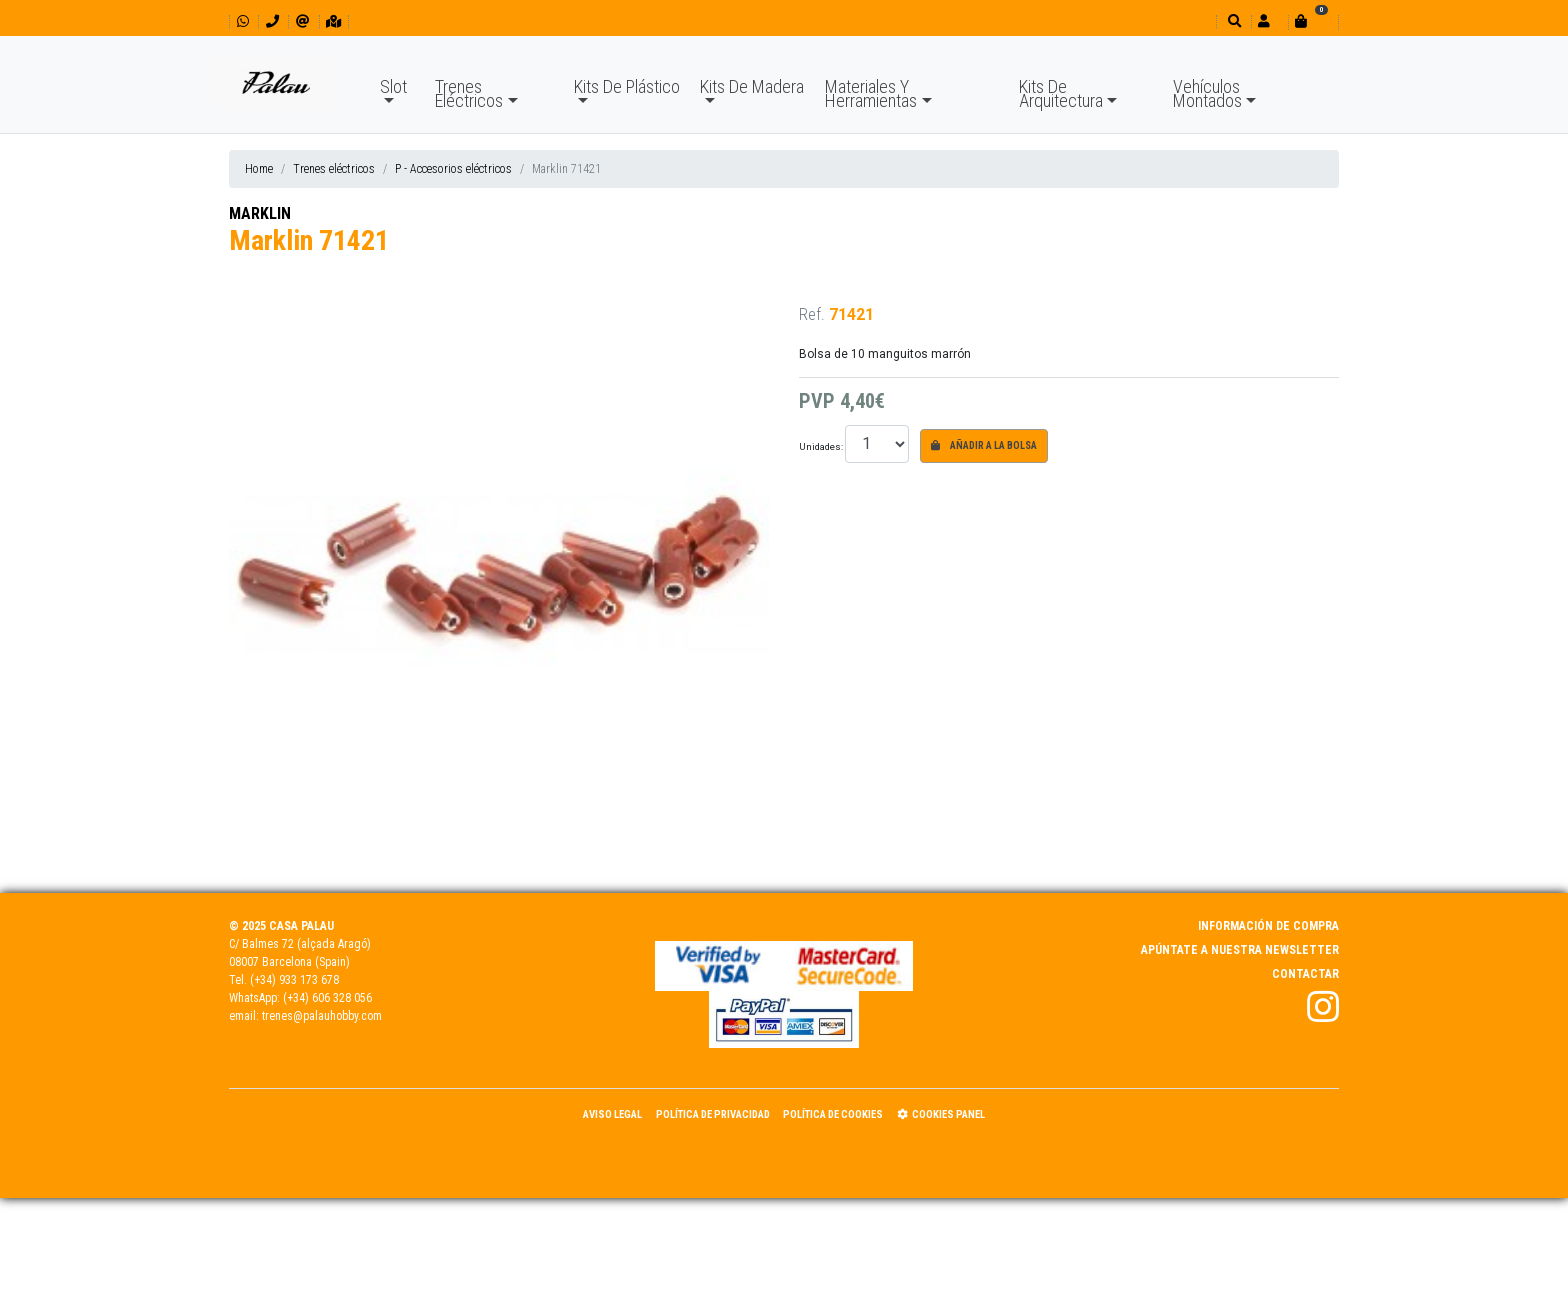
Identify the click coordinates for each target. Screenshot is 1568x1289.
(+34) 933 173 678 (294, 980)
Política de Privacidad (713, 1114)
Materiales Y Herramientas (871, 93)
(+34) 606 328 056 (327, 998)
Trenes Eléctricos (469, 93)
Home (259, 169)
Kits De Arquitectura (1061, 93)
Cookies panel (941, 1114)
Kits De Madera (752, 86)
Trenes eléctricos (334, 169)
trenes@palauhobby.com (322, 1016)
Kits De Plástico (627, 86)
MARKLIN (260, 213)
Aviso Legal (612, 1114)
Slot (393, 86)
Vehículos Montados (1207, 93)
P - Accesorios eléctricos (453, 169)
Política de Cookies (833, 1114)
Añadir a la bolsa (984, 445)
